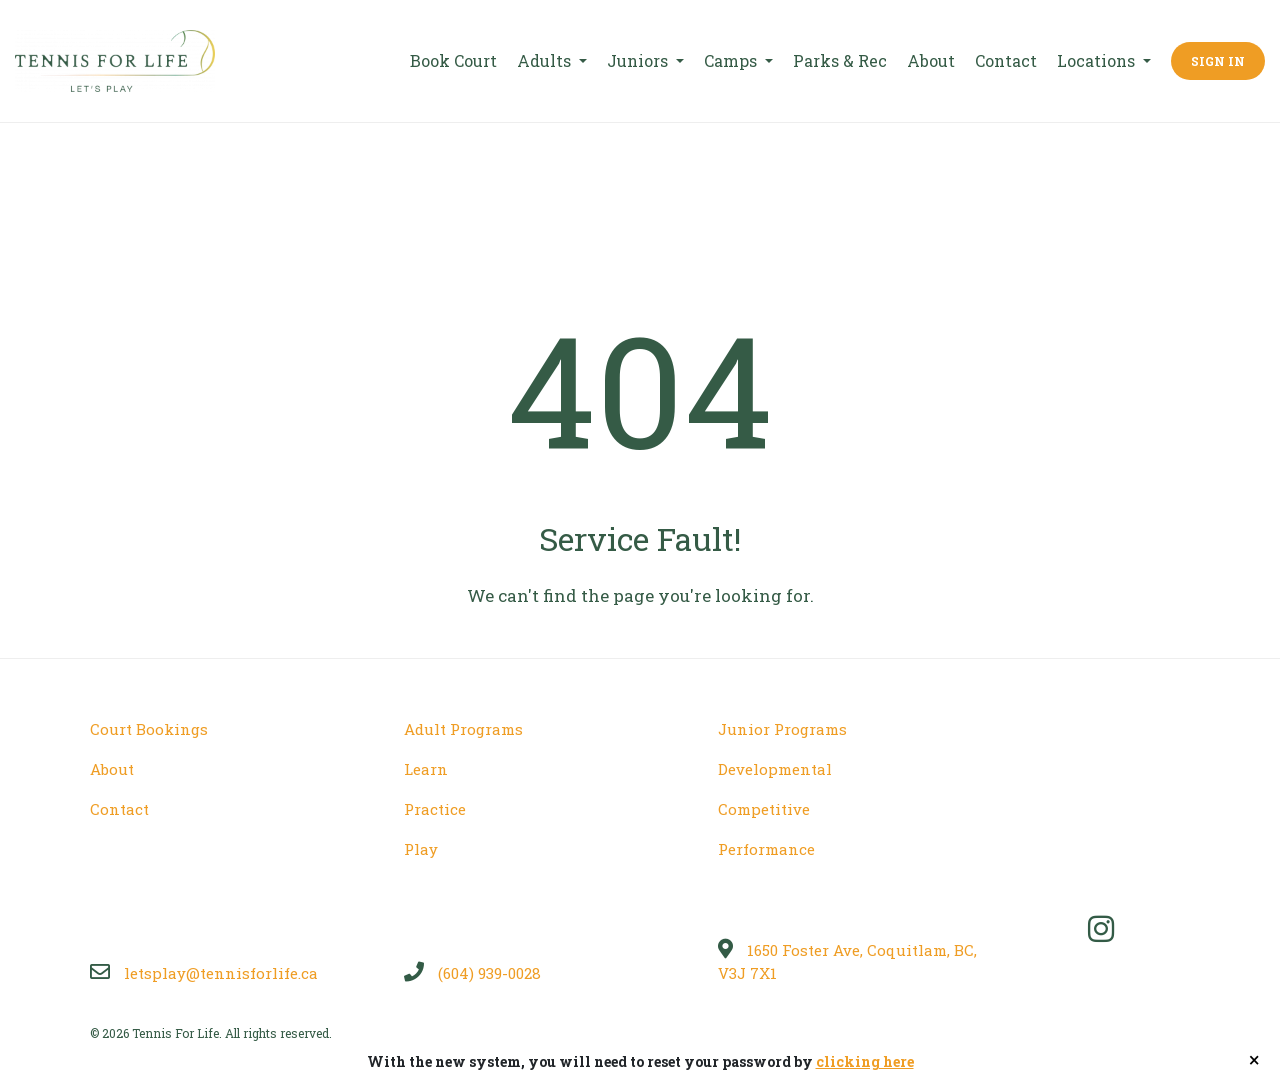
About (931, 60)
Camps (732, 60)
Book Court (453, 60)
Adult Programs (463, 729)
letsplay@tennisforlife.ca (204, 973)
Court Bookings (149, 729)
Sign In (1218, 61)
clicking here (865, 1061)
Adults (546, 60)
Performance (766, 849)
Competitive (764, 809)
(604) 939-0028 (472, 973)
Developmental (775, 769)
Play (421, 849)
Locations (1098, 60)
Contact (1006, 60)
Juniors (639, 60)
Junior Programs (782, 729)
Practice (435, 809)
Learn (426, 769)
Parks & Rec (840, 60)
